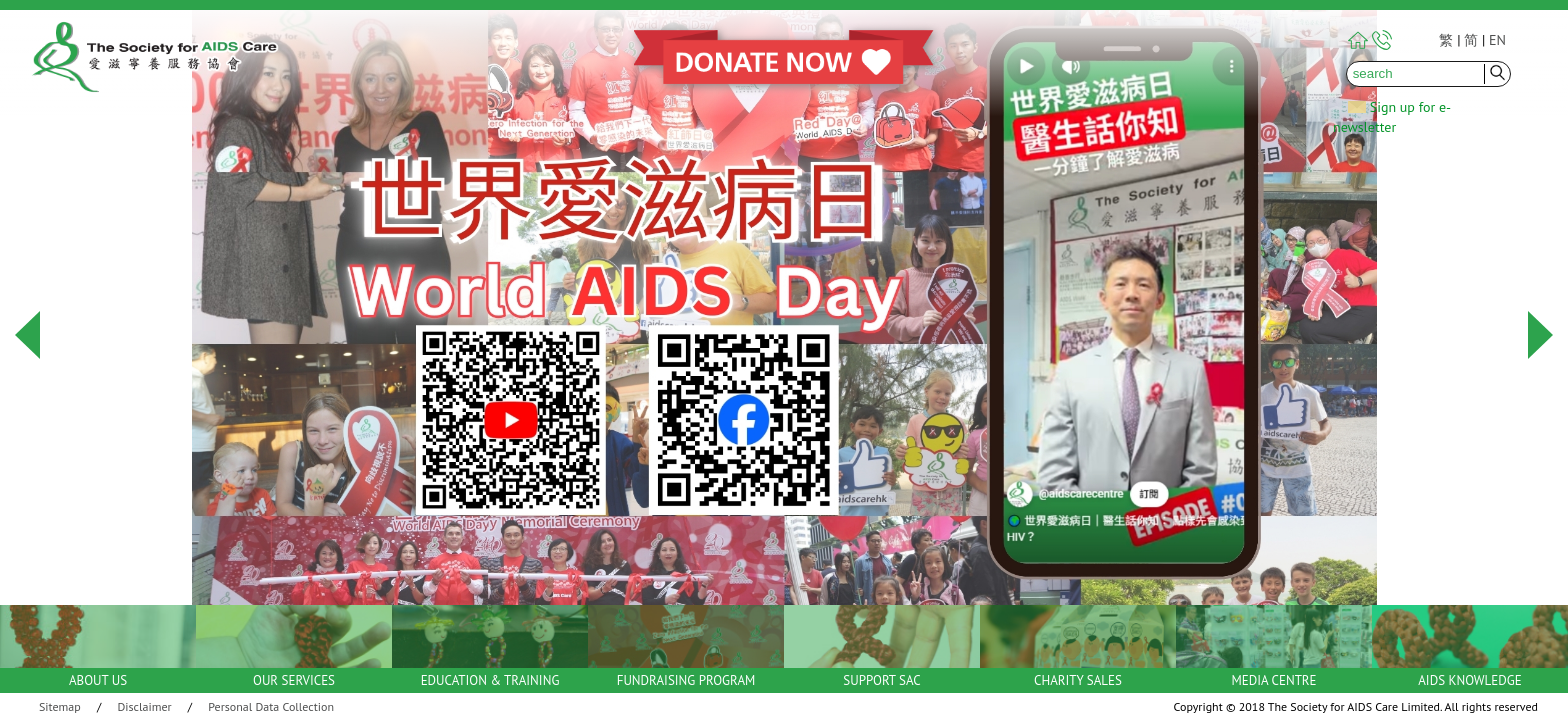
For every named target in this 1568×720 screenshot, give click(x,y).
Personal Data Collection (271, 706)
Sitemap (60, 706)
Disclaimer (145, 706)
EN (1497, 40)
